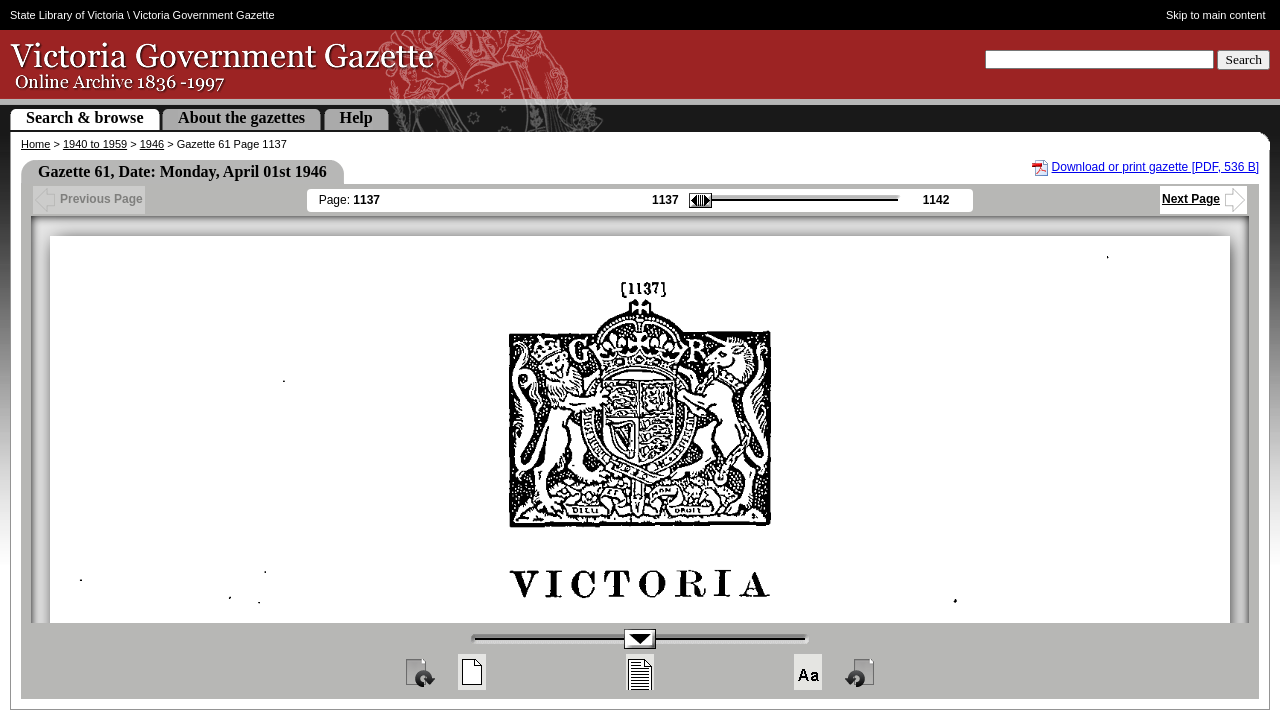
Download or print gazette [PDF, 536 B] (1155, 167)
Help (356, 117)
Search (1243, 59)
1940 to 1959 (95, 144)
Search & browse (85, 117)
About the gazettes (241, 117)
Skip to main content (1216, 15)
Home (35, 144)
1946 (152, 144)
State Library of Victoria (67, 15)
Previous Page (89, 199)
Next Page (1203, 199)
